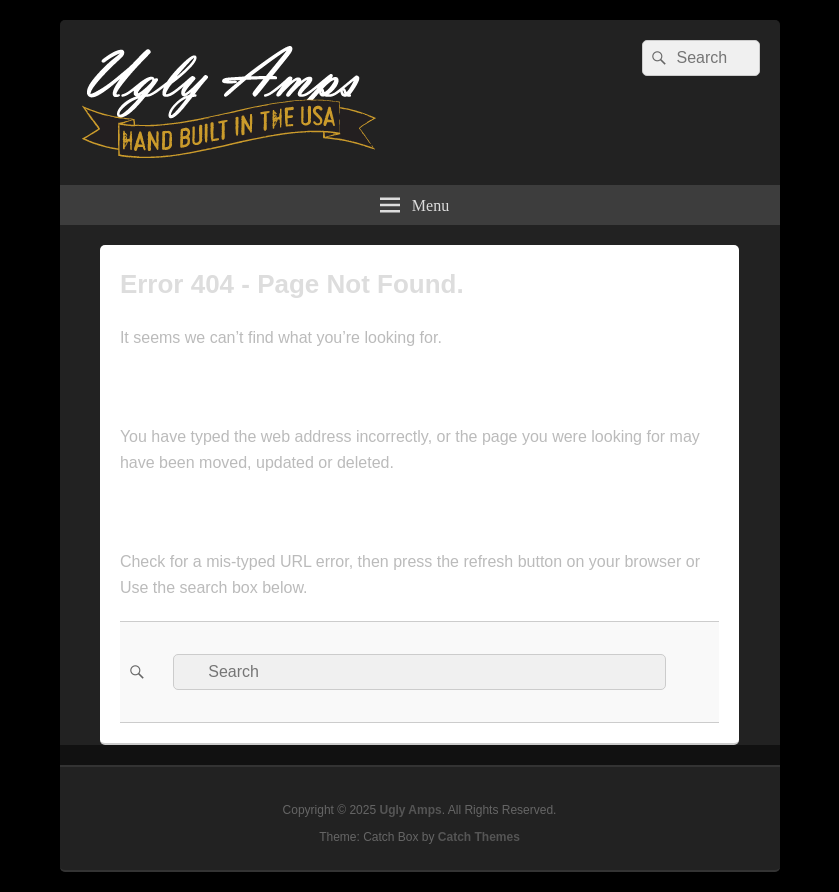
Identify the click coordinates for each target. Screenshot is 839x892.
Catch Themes (479, 837)
